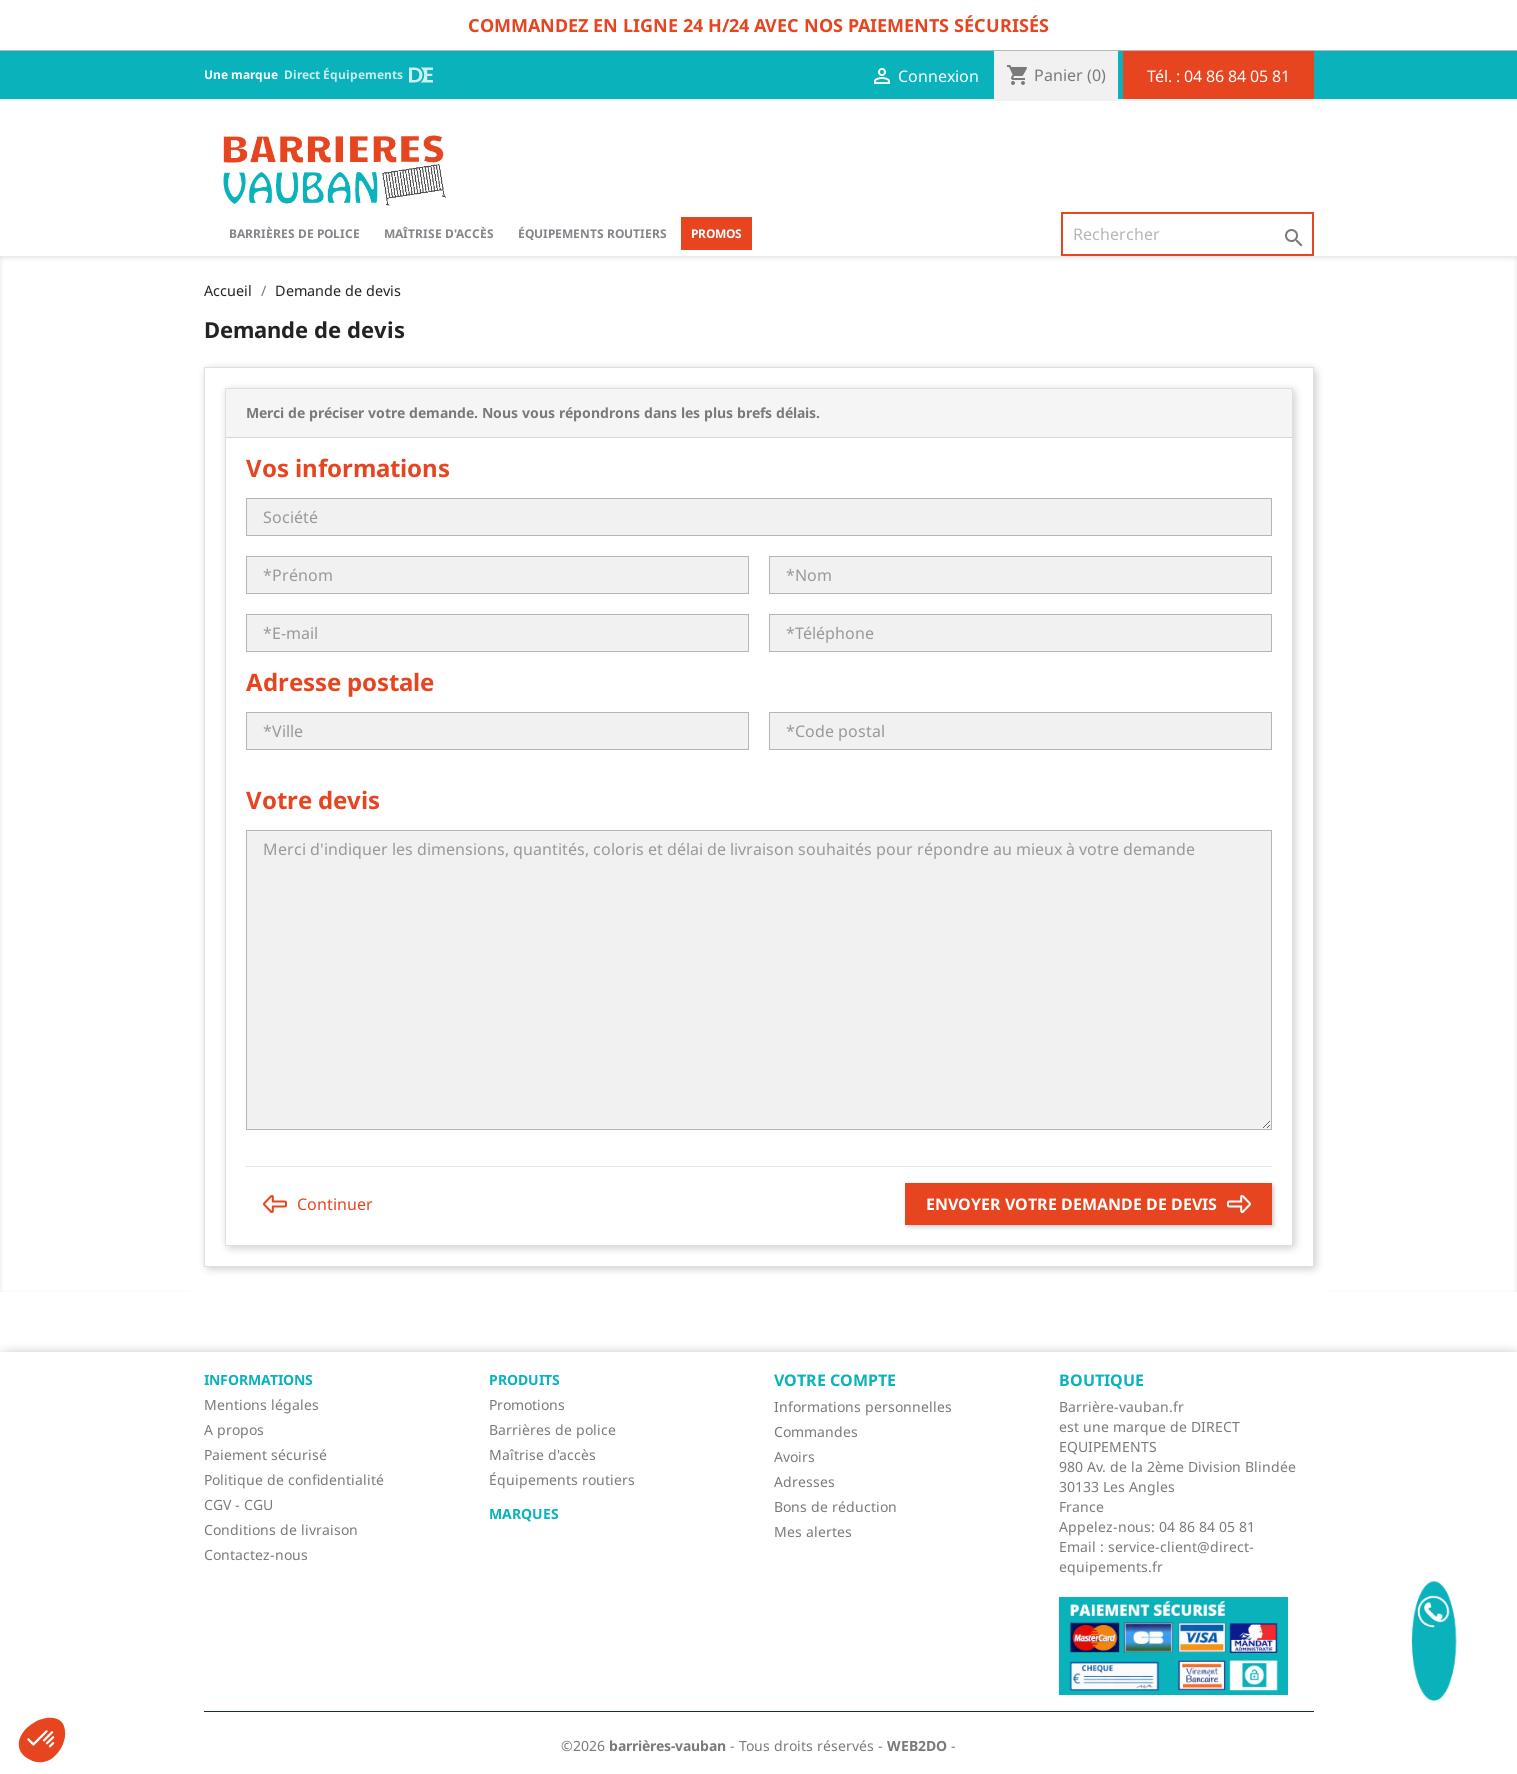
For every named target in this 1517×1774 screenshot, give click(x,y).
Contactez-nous (256, 1554)
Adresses (804, 1481)
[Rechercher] (1187, 234)
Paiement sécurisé (265, 1454)
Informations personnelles (863, 1406)
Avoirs (794, 1456)
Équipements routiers (592, 233)
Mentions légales (261, 1404)
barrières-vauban (667, 1745)
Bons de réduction (835, 1506)
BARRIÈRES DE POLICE (294, 233)
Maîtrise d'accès (439, 233)
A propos (234, 1429)
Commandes (816, 1431)
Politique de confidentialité (294, 1479)
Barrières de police (552, 1429)
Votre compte (835, 1380)
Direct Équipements (358, 75)
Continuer (318, 1204)
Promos (716, 233)
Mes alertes (813, 1531)
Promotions (527, 1404)
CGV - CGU (238, 1504)
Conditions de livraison (281, 1529)
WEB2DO (917, 1745)
